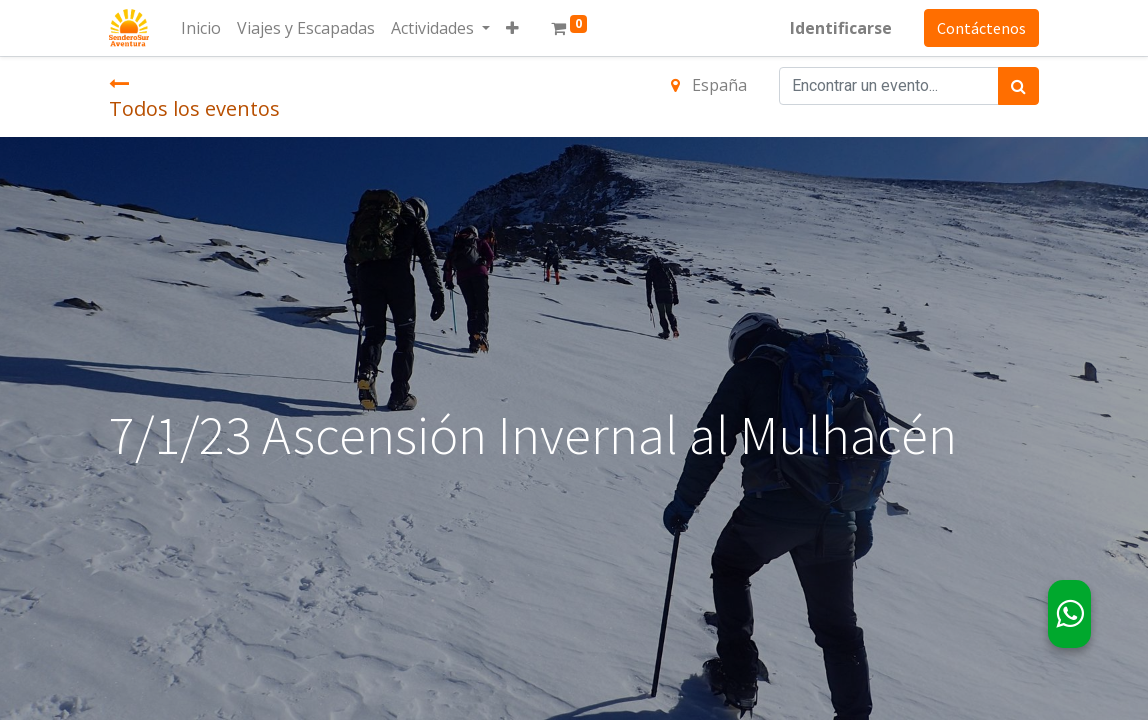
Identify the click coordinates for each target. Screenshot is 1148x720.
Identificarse (841, 28)
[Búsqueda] (1018, 86)
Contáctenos (981, 28)
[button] (512, 28)
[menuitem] (201, 28)
